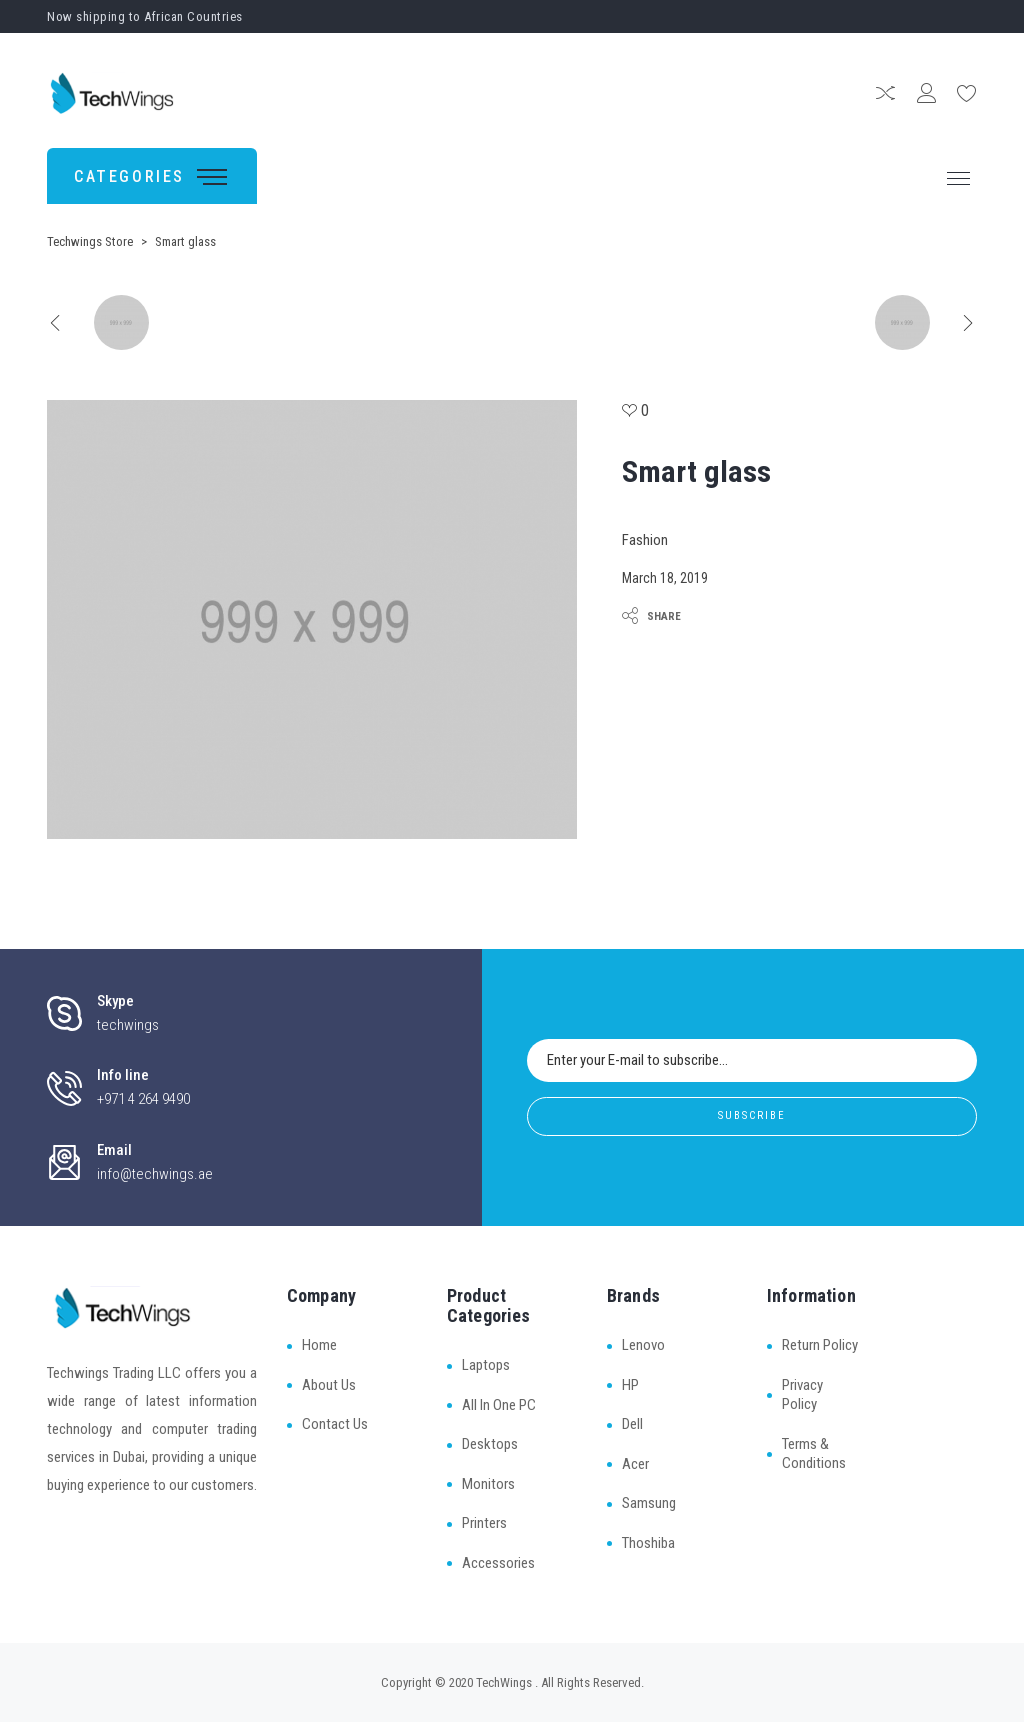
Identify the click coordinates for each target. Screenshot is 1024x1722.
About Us (329, 1385)
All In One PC (499, 1405)
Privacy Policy (802, 1395)
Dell (632, 1424)
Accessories (498, 1563)
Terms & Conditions (814, 1454)
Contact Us (335, 1424)
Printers (484, 1523)
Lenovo (643, 1345)
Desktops (490, 1444)
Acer (635, 1464)
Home (319, 1345)
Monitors (488, 1484)
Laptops (486, 1365)
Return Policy (820, 1345)
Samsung (649, 1503)
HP (630, 1385)
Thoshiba (648, 1543)
